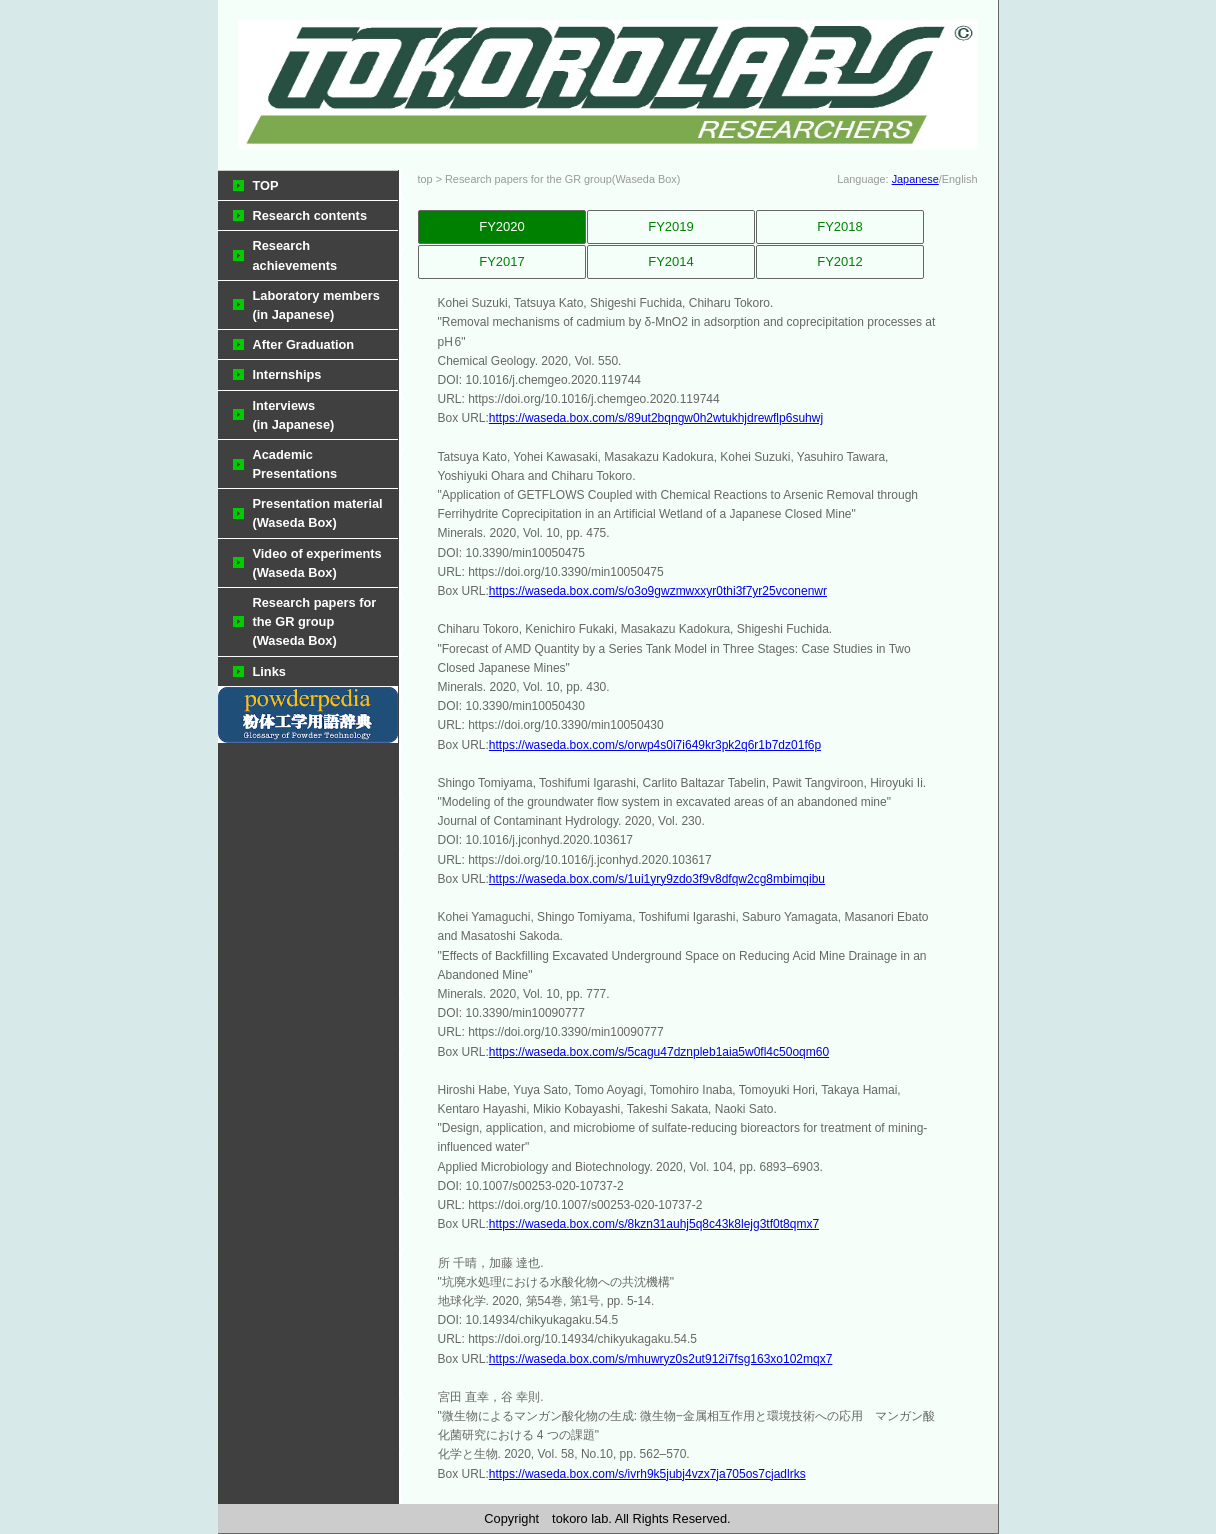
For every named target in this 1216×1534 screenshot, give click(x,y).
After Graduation (304, 344)
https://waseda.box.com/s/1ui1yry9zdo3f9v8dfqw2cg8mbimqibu (657, 879)
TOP (266, 185)
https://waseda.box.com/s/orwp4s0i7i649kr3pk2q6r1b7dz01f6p (655, 745)
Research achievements (295, 255)
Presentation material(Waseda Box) (318, 513)
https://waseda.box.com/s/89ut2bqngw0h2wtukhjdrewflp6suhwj (656, 418)
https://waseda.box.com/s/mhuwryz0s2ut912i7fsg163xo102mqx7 (661, 1359)
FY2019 (671, 226)
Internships (287, 374)
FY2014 (671, 261)
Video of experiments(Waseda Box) (317, 563)
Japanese (915, 179)
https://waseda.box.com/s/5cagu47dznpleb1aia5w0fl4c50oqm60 (659, 1052)
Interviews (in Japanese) (294, 415)
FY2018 (840, 226)
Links (269, 671)
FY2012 (840, 261)
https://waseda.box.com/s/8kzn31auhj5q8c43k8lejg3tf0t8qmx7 (654, 1224)
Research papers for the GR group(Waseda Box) (315, 621)
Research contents (310, 215)
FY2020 (502, 226)
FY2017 (502, 261)
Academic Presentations (295, 464)
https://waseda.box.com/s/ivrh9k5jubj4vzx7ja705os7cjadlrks (647, 1474)
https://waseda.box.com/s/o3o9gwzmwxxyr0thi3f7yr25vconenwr (658, 591)
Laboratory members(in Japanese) (316, 305)
